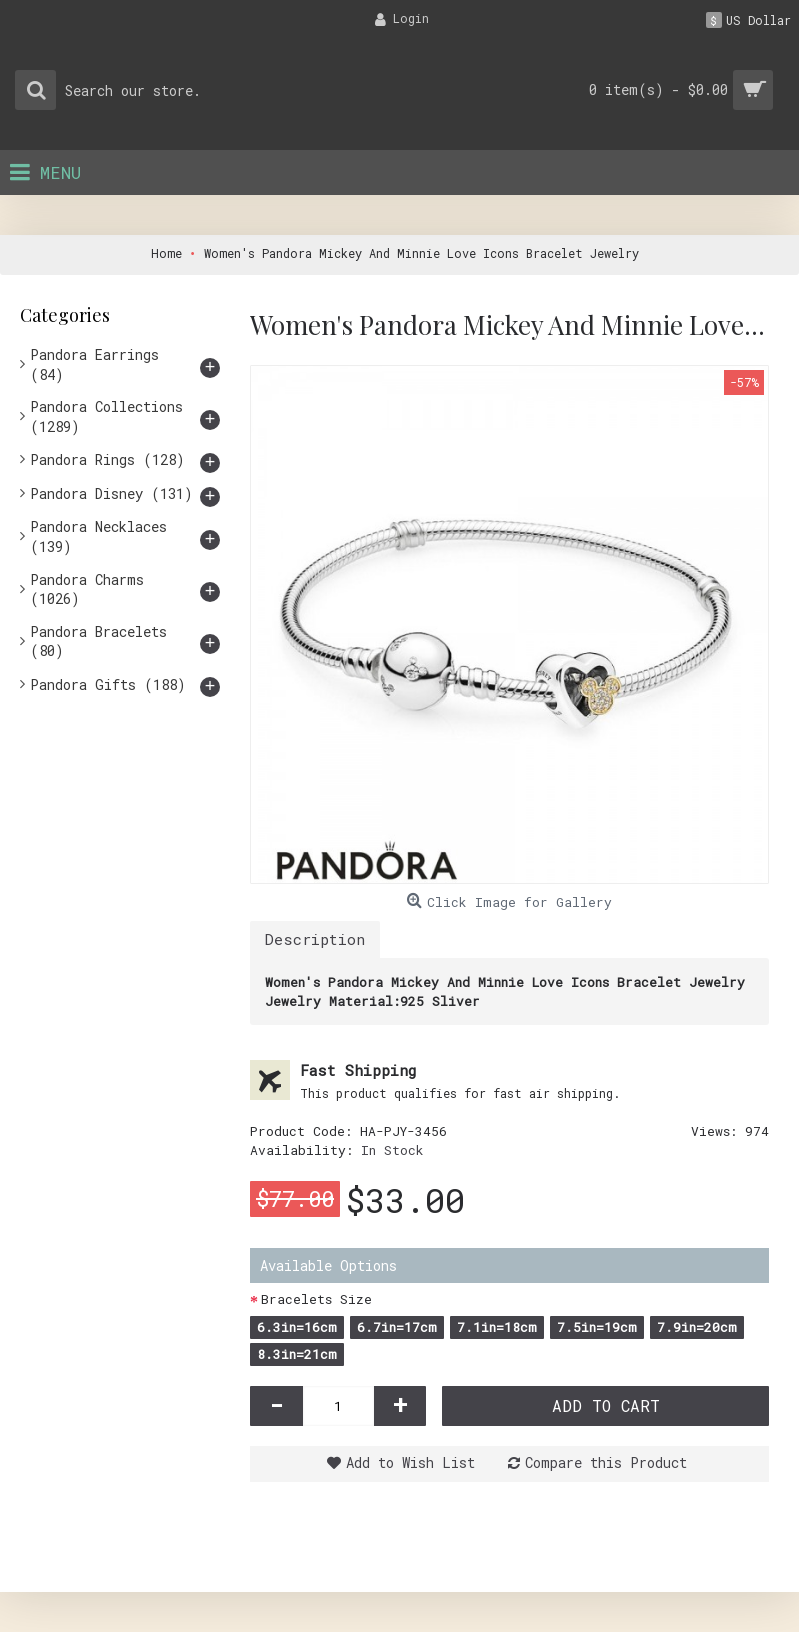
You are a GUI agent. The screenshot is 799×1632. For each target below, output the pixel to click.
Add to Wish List (410, 1462)
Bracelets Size (316, 1299)
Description (315, 939)
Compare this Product (606, 1462)
